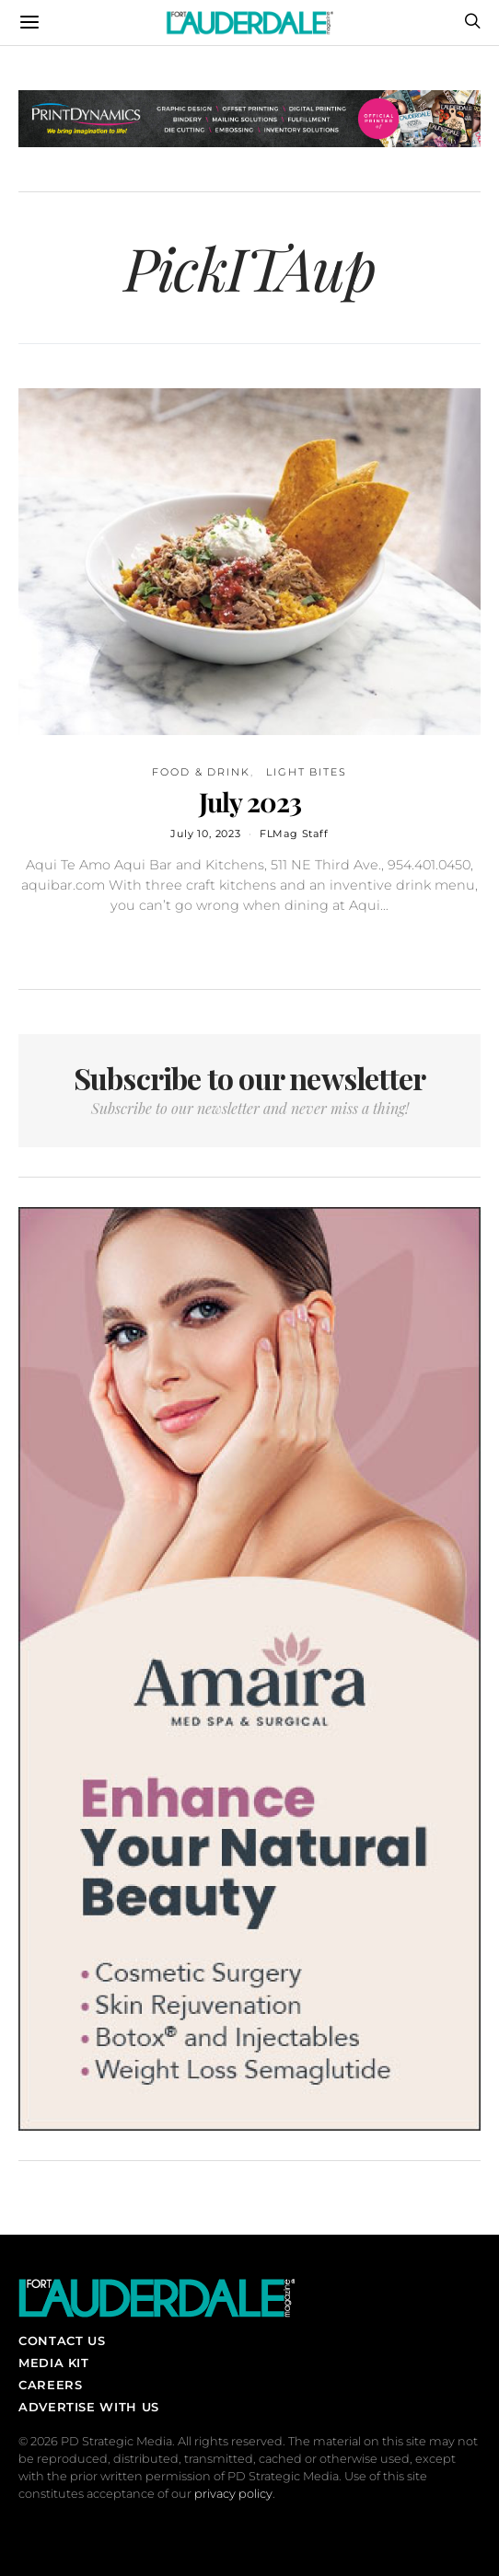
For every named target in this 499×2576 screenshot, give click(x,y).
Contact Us (61, 2340)
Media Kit (53, 2362)
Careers (50, 2384)
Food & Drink (201, 771)
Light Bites (306, 771)
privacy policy (233, 2494)
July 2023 (250, 801)
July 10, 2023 (205, 833)
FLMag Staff (294, 833)
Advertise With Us (88, 2406)
